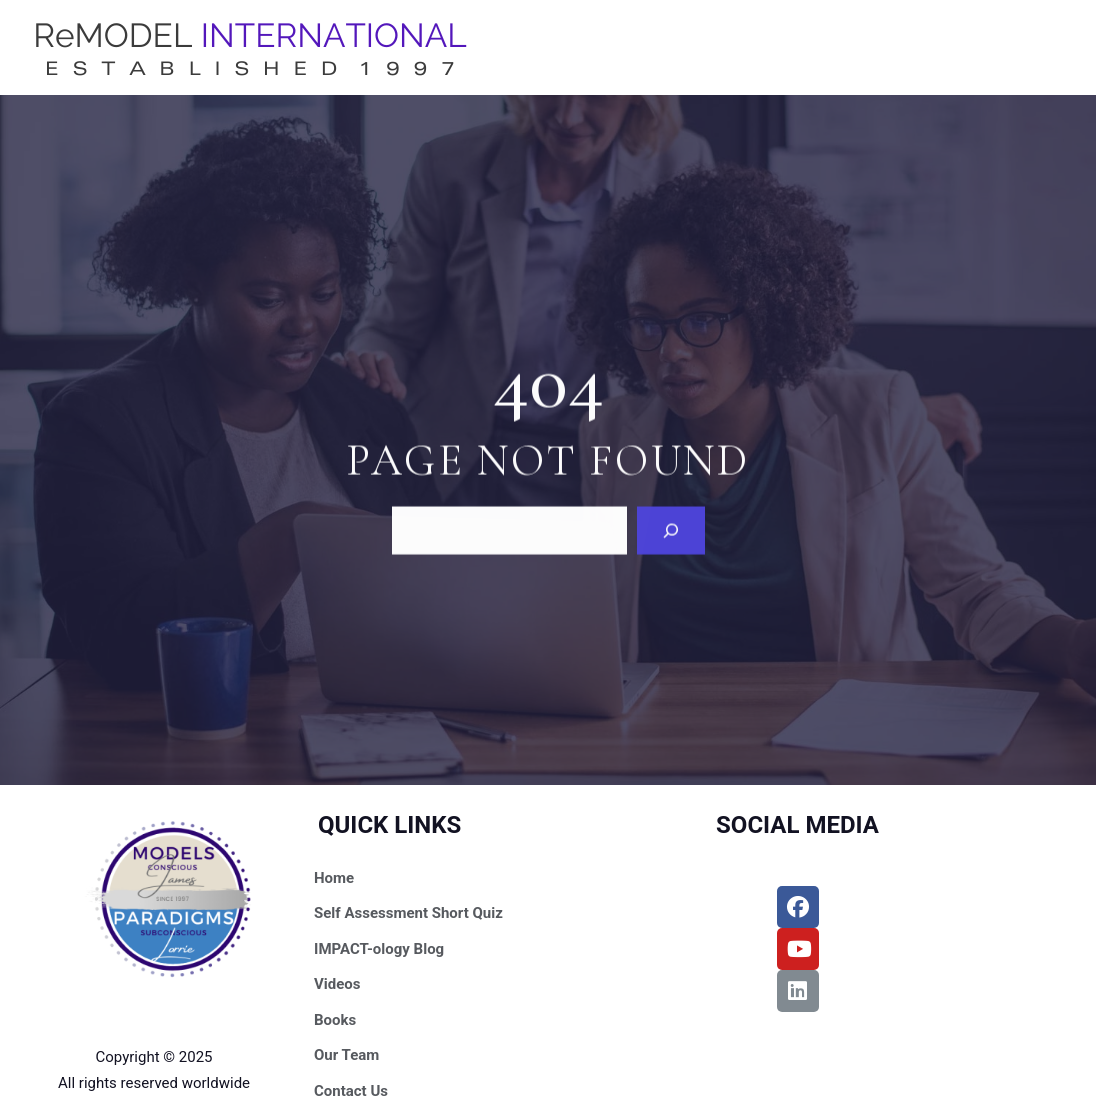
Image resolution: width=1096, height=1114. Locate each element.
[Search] (671, 530)
